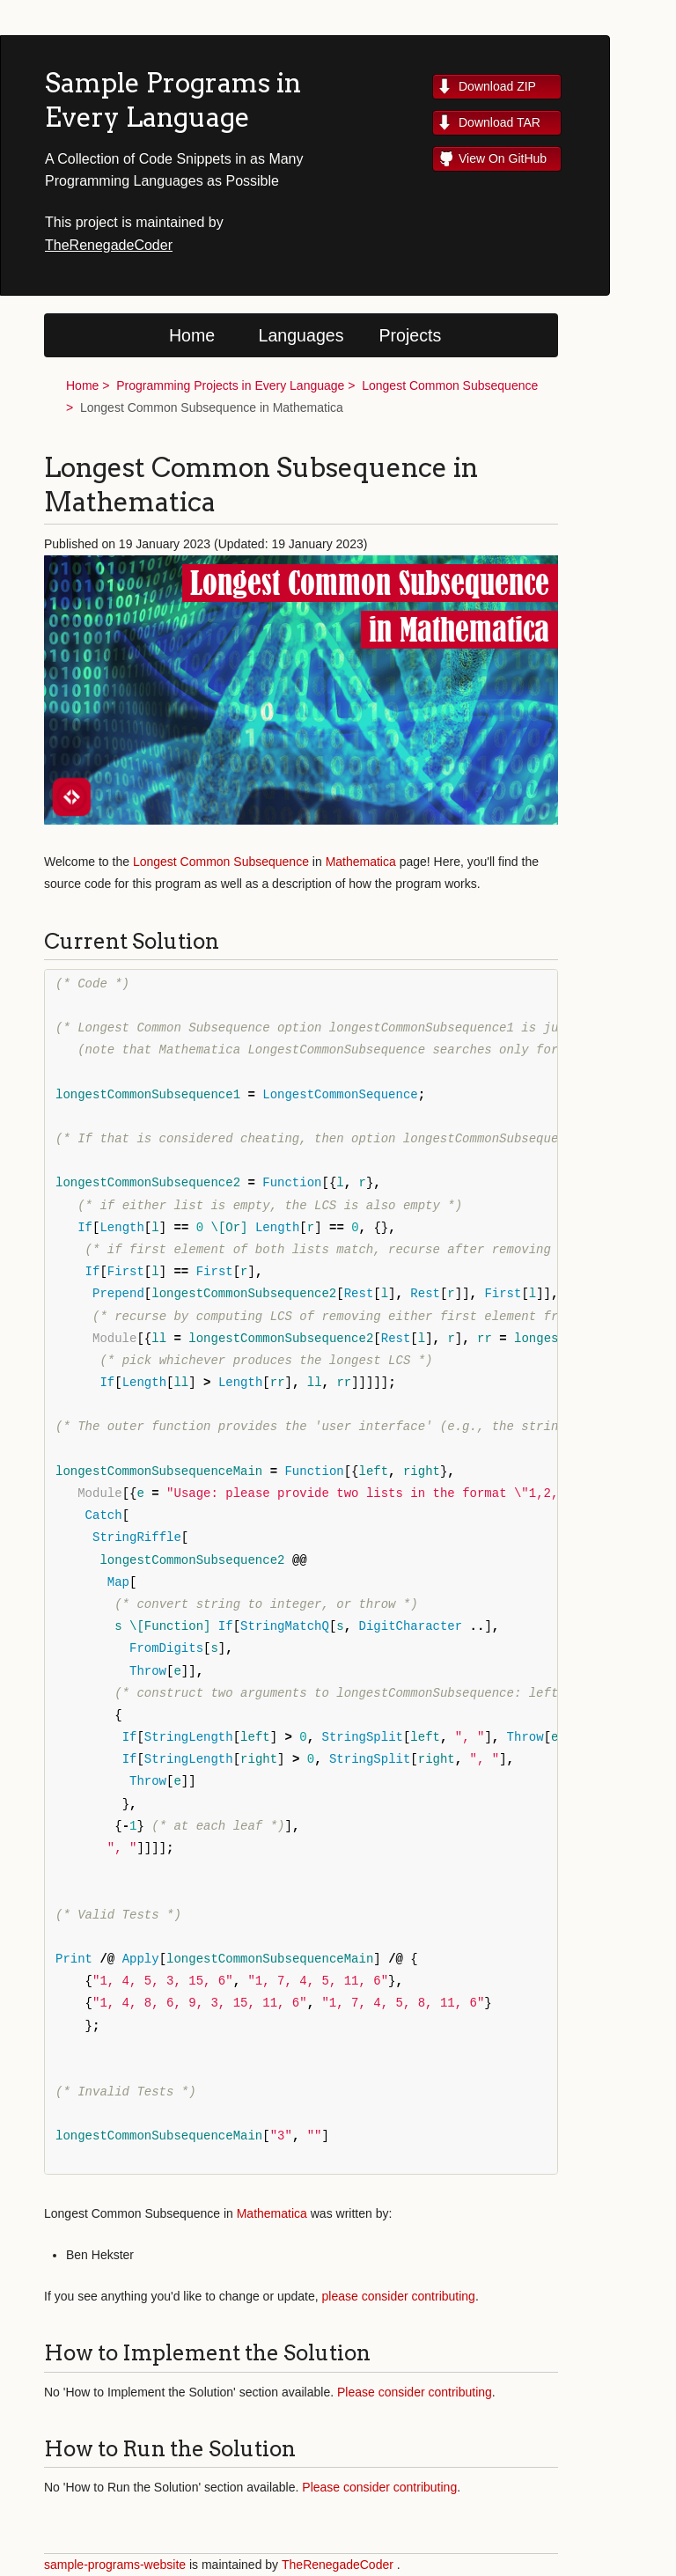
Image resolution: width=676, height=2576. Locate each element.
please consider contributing (398, 2296)
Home (192, 335)
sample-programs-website (115, 2565)
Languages (301, 335)
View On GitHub (503, 158)
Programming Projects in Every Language (230, 385)
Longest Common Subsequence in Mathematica (211, 407)
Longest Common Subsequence (450, 385)
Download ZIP (497, 86)
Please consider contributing (414, 2392)
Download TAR (499, 122)
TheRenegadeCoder (109, 245)
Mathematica (361, 862)
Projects (410, 335)
